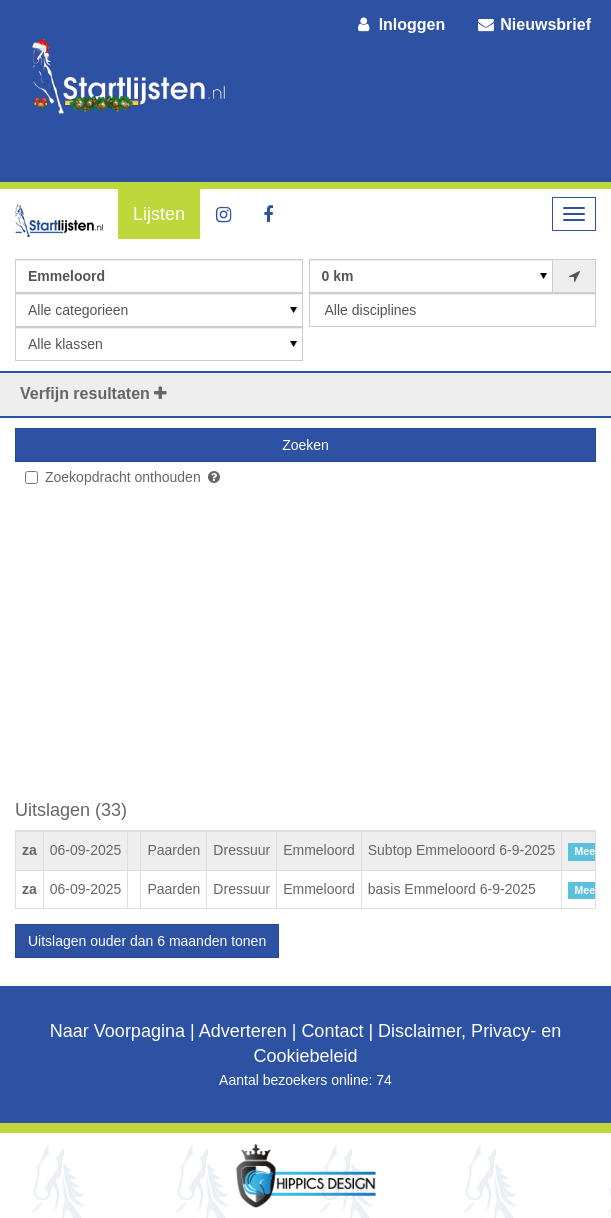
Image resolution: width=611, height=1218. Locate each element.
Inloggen (400, 24)
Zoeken (305, 445)
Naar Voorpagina (117, 1031)
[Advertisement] (305, 651)
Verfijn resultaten (93, 393)
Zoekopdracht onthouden (113, 477)
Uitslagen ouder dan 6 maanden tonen (147, 941)
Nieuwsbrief (533, 24)
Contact (332, 1031)
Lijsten (159, 214)
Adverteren (243, 1031)
